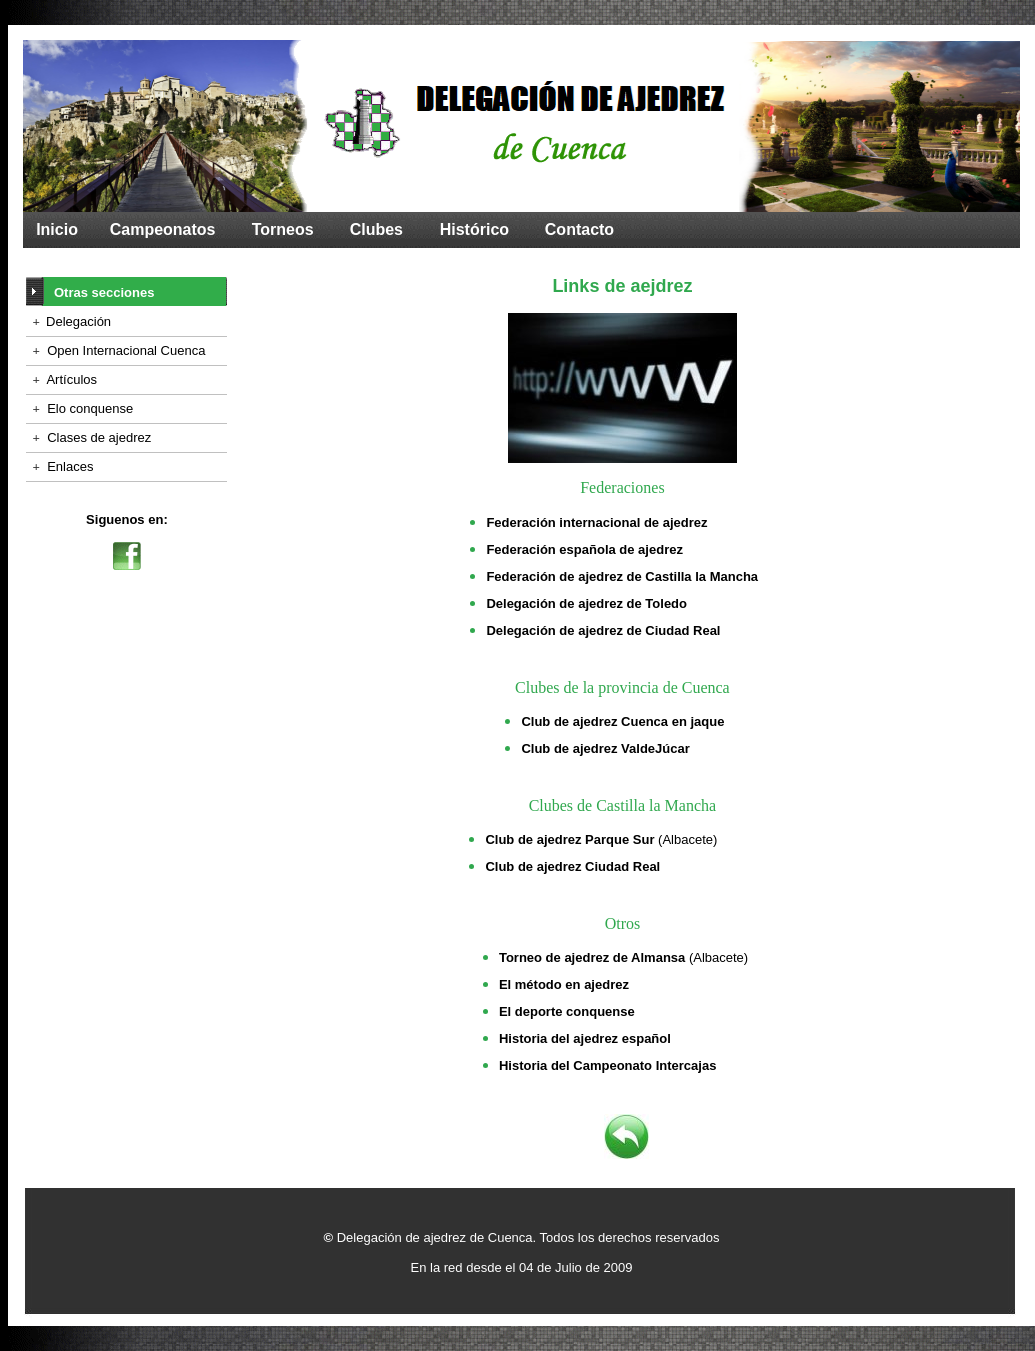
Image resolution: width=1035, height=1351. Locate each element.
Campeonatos (163, 229)
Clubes (376, 229)
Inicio (57, 229)
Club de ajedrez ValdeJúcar (605, 748)
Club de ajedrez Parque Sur (569, 839)
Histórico (474, 229)
